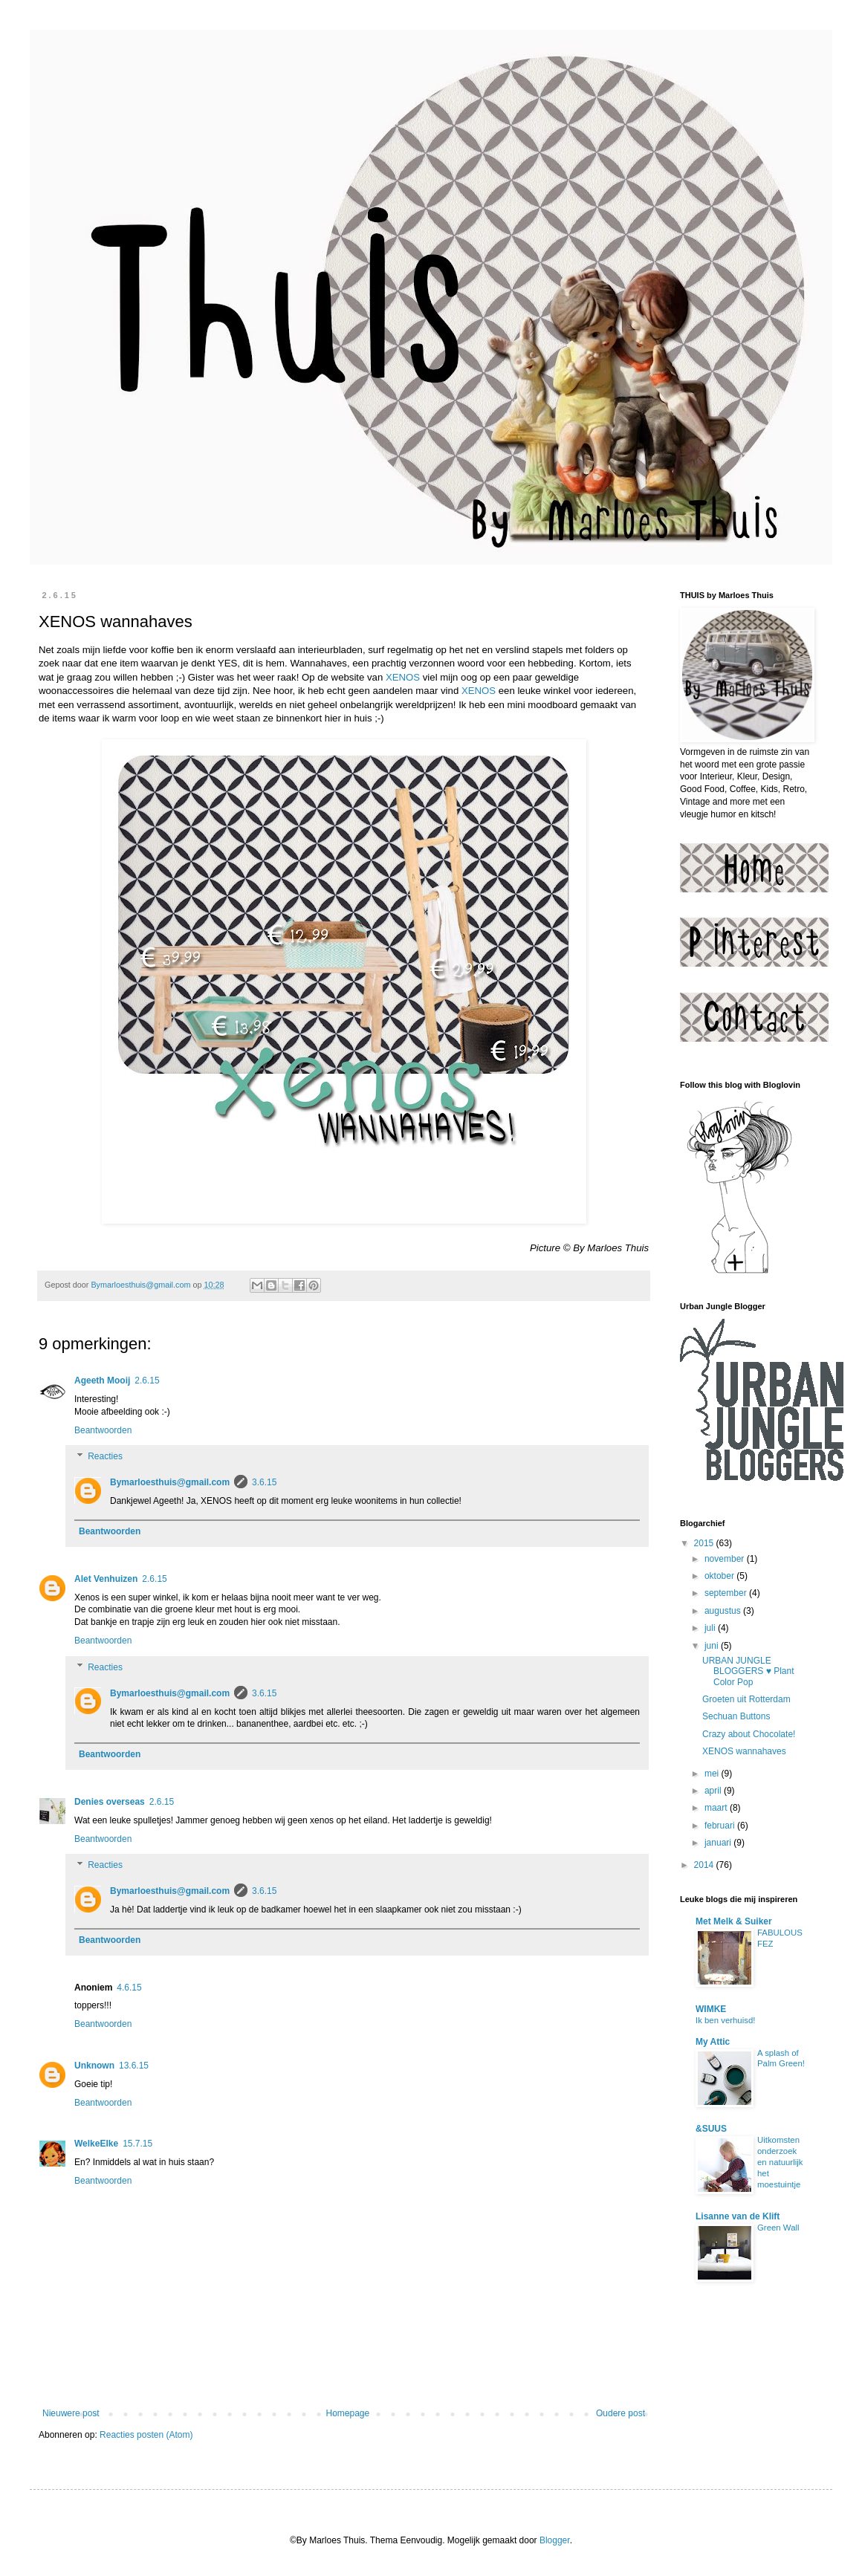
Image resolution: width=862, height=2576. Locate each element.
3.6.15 (264, 1482)
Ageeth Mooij (102, 1380)
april (714, 1790)
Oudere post (620, 2413)
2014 (705, 1865)
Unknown (94, 2065)
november (725, 1559)
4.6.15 (129, 1987)
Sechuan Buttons (736, 1716)
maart (717, 1808)
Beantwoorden (103, 1430)
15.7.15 (137, 2143)
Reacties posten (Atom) (146, 2435)
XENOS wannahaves (744, 1751)
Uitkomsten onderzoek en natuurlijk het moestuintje (780, 2161)
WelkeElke (96, 2143)
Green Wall (778, 2227)
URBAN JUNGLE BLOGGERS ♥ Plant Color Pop (748, 1671)
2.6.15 (147, 1380)
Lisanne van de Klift (738, 2216)
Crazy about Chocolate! (748, 1734)
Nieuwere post (71, 2413)
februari (720, 1825)
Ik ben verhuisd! (725, 2020)
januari (718, 1842)
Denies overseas (109, 1802)
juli (711, 1628)
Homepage (347, 2413)
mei (713, 1773)
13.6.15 (134, 2065)
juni (712, 1646)
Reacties (105, 1457)
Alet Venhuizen (105, 1579)
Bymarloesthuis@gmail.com (170, 1482)
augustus (723, 1611)
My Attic (713, 2042)
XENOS (403, 677)
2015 (705, 1543)
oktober (720, 1576)
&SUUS (711, 2129)
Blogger (554, 2540)
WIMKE (711, 2009)
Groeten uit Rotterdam (746, 1699)
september (726, 1593)
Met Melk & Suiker (734, 1921)
